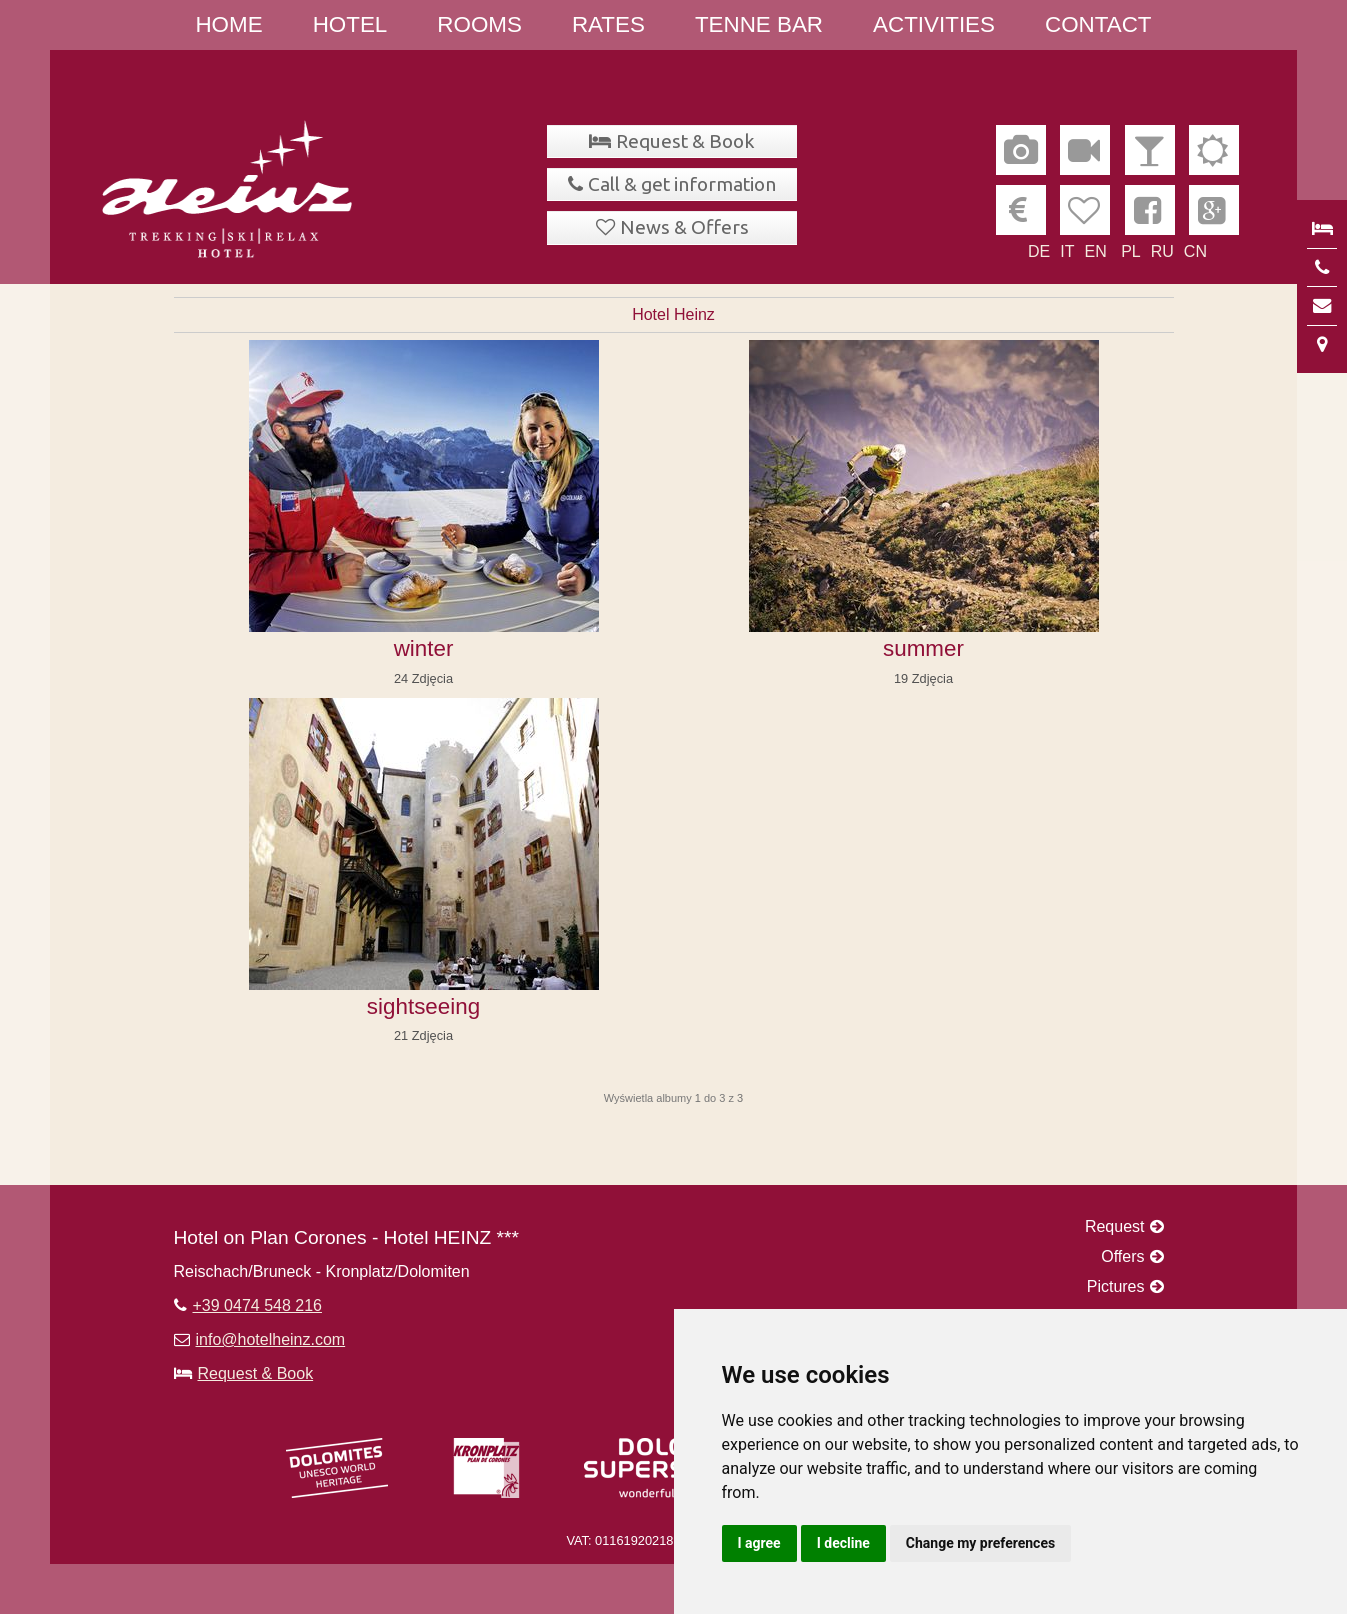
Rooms (479, 24)
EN (1095, 251)
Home (228, 24)
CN (1195, 251)
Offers (1122, 1256)
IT (1067, 251)
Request (1115, 1226)
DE (1039, 251)
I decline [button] (843, 1543)
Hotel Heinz (673, 314)
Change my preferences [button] (980, 1543)
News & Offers (684, 227)
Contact (1098, 24)
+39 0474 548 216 (257, 1305)
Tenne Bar (759, 24)
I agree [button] (759, 1543)
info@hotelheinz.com (271, 1339)
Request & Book (685, 141)
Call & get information (682, 184)
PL (1131, 251)
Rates (608, 24)
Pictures (1116, 1286)
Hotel (350, 24)
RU (1162, 251)
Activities (934, 24)
